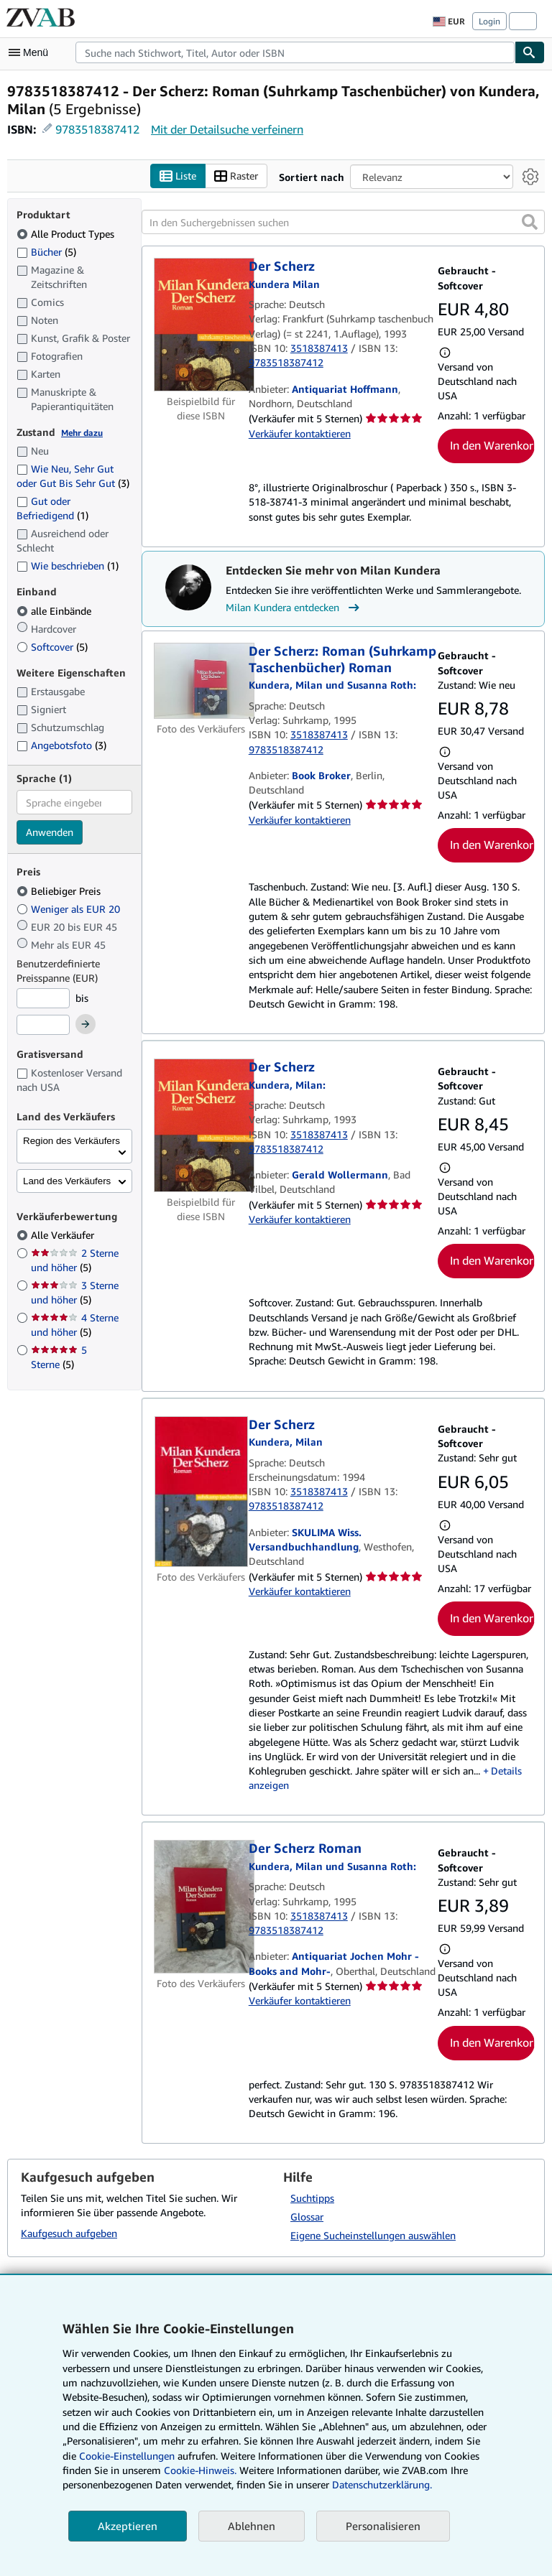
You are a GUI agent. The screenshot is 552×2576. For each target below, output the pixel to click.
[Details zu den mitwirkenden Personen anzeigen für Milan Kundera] (287, 1085)
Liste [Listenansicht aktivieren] (178, 176)
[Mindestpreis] (43, 998)
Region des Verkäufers (71, 1140)
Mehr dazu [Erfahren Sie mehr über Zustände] (82, 432)
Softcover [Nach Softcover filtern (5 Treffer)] (52, 647)
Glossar (306, 2216)
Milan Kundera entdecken (294, 608)
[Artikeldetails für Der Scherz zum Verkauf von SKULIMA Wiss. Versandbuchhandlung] (201, 1491)
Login (489, 21)
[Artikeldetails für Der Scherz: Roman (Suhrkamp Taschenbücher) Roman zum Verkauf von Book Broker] (201, 681)
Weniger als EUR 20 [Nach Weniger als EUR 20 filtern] (70, 909)
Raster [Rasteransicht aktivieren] (236, 176)
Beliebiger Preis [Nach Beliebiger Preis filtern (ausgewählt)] (60, 891)
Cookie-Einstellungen (127, 2456)
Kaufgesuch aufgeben (69, 2233)
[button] (530, 223)
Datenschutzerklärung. (382, 2484)
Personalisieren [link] (383, 2525)
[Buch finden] (529, 52)
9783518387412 (97, 129)
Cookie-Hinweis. (200, 2470)
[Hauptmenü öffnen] (32, 52)
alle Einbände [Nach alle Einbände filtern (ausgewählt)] (55, 611)
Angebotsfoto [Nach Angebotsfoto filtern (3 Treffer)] (61, 745)
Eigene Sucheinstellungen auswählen (373, 2235)
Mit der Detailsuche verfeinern (227, 129)
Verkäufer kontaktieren (300, 433)
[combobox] (295, 52)
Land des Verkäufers (67, 1181)
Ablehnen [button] (251, 2525)
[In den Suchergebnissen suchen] (343, 222)
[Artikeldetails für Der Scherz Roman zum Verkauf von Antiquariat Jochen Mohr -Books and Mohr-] (201, 1907)
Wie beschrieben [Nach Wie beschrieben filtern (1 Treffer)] (68, 566)
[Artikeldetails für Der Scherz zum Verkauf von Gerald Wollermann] (201, 1126)
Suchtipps (312, 2198)
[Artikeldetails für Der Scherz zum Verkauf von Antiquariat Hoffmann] (201, 325)
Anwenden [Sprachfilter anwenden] (49, 833)
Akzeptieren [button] (127, 2525)
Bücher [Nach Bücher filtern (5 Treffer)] (46, 251)
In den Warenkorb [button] (492, 446)
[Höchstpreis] (43, 1025)
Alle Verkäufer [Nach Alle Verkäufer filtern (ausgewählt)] (64, 1235)
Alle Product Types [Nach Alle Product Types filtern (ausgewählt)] (67, 234)
